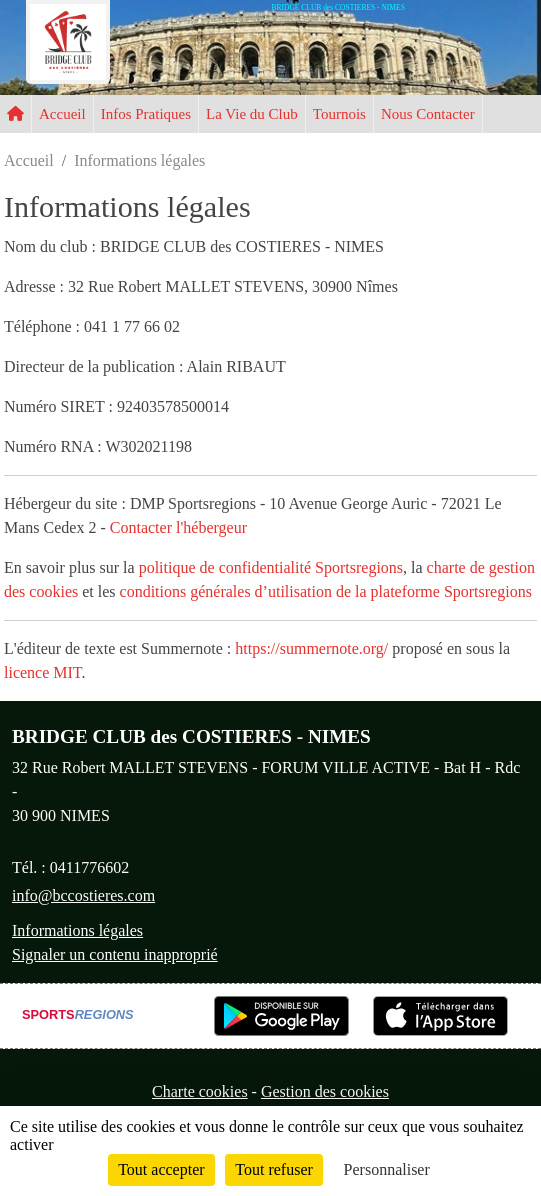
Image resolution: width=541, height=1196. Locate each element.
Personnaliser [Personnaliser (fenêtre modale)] (387, 1169)
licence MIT (42, 672)
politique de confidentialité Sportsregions (271, 567)
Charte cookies (200, 1091)
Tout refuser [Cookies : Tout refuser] (274, 1169)
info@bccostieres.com (83, 895)
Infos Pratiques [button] (146, 114)
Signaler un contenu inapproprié (115, 954)
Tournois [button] (339, 114)
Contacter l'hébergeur (178, 527)
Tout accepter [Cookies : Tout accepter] (161, 1169)
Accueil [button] (62, 114)
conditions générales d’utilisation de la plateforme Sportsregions (326, 591)
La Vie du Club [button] (252, 114)
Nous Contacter (428, 114)
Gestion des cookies (325, 1091)
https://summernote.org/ (311, 648)
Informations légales (77, 930)
